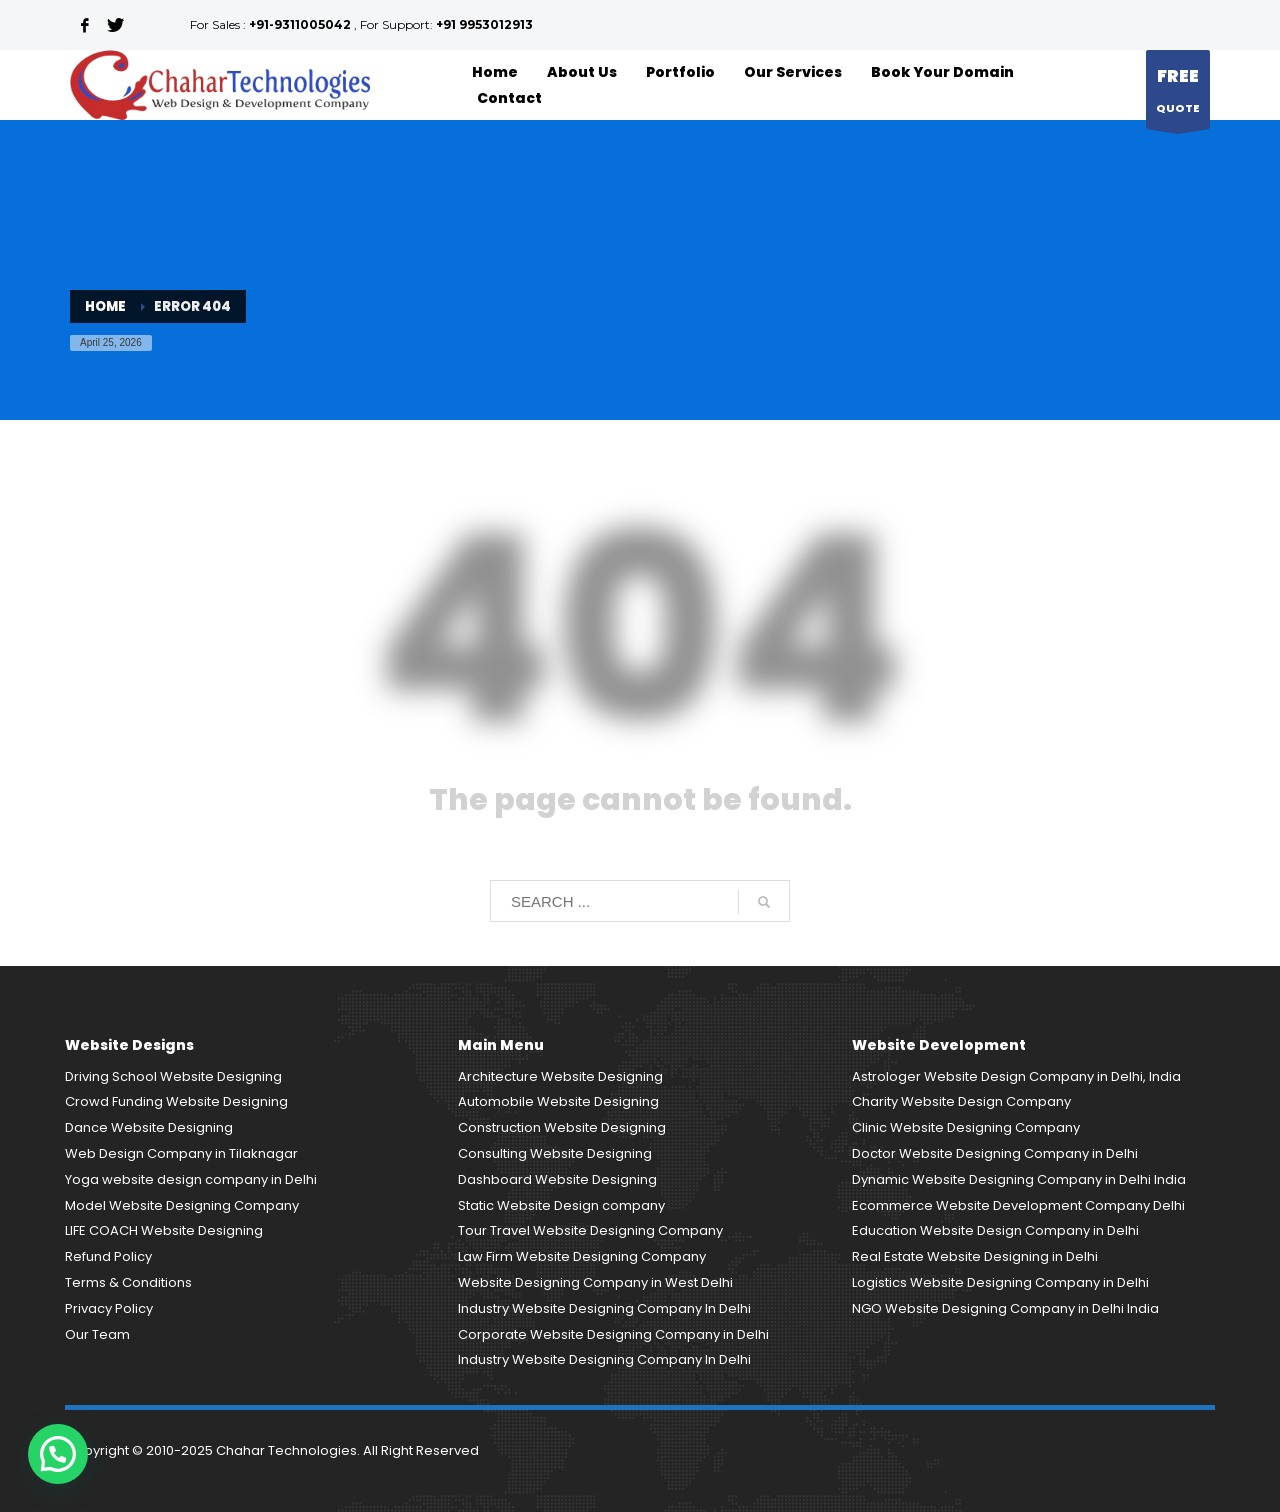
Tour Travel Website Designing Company (590, 1230)
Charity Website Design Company (961, 1101)
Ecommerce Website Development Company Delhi (1018, 1205)
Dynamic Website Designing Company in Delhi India (1019, 1179)
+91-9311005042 (300, 24)
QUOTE (1178, 94)
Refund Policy (108, 1256)
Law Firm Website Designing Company (582, 1256)
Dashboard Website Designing (557, 1179)
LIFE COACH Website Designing (164, 1230)
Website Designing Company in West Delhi (595, 1282)
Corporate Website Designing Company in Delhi (613, 1334)
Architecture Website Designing (560, 1076)
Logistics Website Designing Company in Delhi (1000, 1282)
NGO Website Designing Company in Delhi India (1005, 1308)
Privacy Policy (109, 1308)
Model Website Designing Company (182, 1205)
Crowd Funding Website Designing (176, 1101)
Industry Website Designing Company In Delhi (604, 1308)
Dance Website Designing (149, 1127)
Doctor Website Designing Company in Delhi (995, 1153)
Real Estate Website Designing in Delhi (975, 1256)
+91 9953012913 (484, 24)
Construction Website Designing (562, 1127)
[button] (58, 1454)
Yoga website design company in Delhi (191, 1179)
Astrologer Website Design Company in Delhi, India (1016, 1076)
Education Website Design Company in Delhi (995, 1230)
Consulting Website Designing (555, 1153)
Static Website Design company (561, 1205)
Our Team (97, 1334)
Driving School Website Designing (173, 1076)
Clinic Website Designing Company (966, 1127)
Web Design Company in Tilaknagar (181, 1153)
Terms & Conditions (128, 1282)
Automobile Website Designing (558, 1101)
